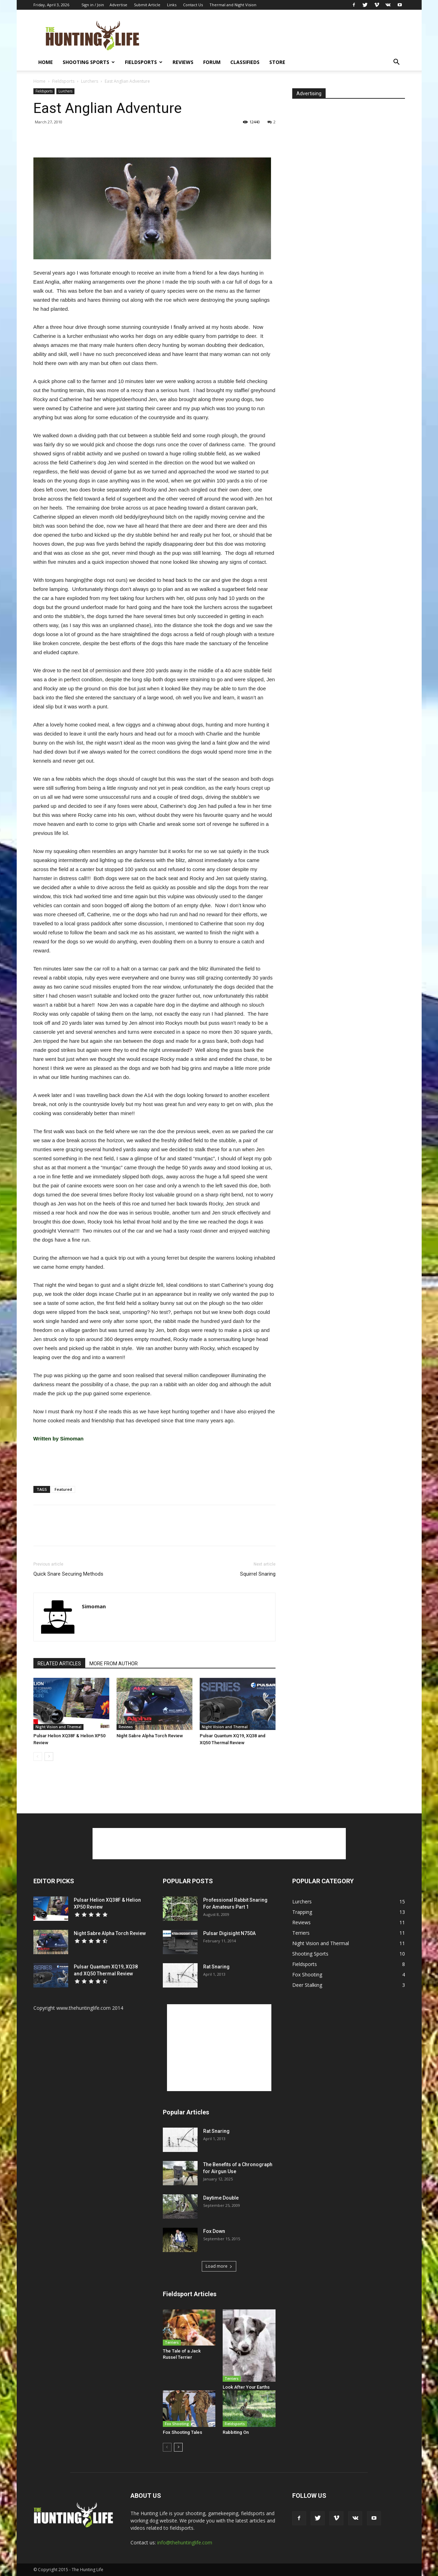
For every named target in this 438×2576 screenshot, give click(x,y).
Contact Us (193, 4)
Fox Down (214, 2231)
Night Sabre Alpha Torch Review (150, 1735)
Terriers (172, 2342)
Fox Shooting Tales (182, 2432)
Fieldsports (143, 62)
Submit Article (147, 4)
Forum (212, 62)
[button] (396, 62)
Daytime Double (221, 2198)
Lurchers (89, 81)
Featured (63, 1489)
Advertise (118, 4)
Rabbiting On (236, 2432)
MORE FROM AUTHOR (113, 1663)
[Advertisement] (278, 35)
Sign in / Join (92, 4)
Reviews (183, 62)
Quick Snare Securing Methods (68, 1574)
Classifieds (245, 62)
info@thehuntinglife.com (184, 2542)
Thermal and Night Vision (232, 4)
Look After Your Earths (246, 2387)
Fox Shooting (177, 2423)
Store (277, 62)
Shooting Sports (89, 62)
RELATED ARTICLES (59, 1663)
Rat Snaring (216, 1966)
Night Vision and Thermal (58, 1726)
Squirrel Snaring (258, 1574)
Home (45, 62)
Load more (219, 2266)
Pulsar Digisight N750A (229, 1933)
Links (171, 4)
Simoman (94, 1606)
